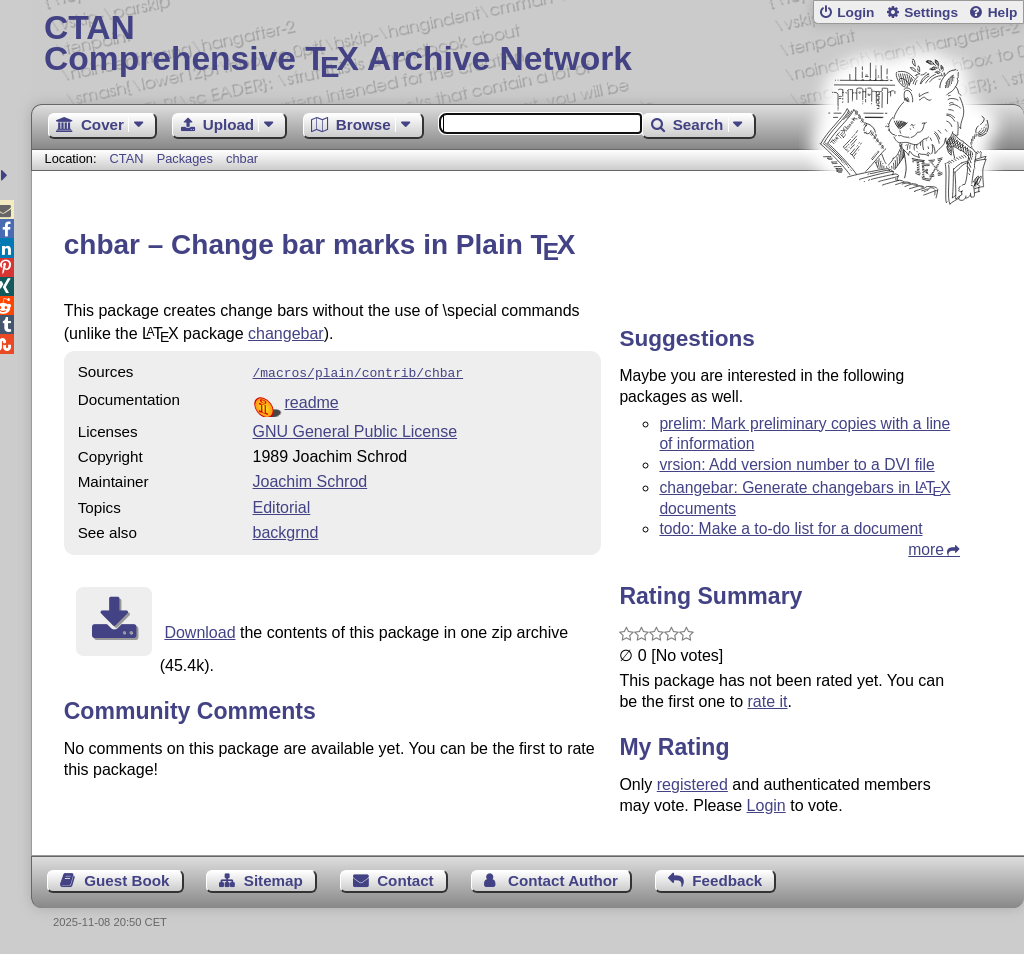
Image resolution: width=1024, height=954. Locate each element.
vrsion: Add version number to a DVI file (796, 464)
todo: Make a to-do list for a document (790, 528)
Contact (405, 880)
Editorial (282, 505)
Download (199, 630)
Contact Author (563, 880)
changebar (286, 333)
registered (692, 784)
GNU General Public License (355, 429)
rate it (767, 701)
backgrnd (286, 530)
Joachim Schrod (310, 479)
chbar (242, 158)
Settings (931, 12)
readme (312, 400)
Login (855, 12)
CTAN (127, 158)
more (926, 549)
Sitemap (273, 880)
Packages (187, 158)
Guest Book (126, 880)
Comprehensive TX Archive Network (527, 45)
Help (1003, 12)
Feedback (727, 880)
